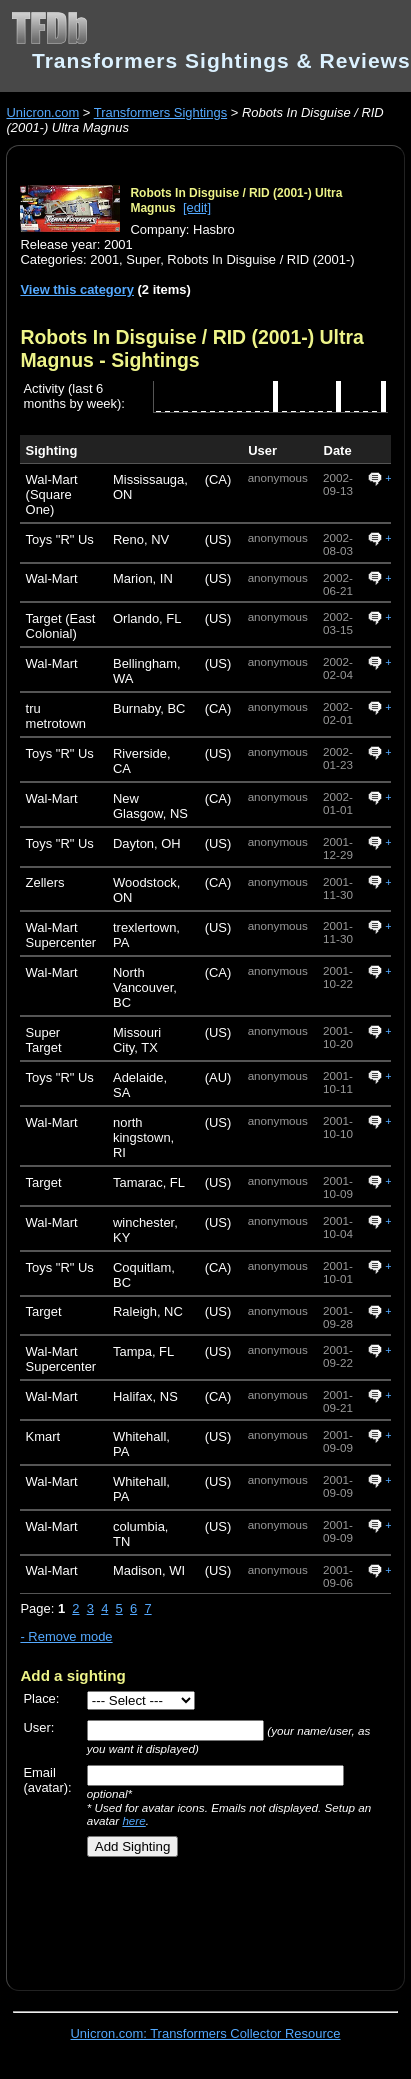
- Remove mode (66, 1636)
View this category (77, 289)
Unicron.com (42, 112)
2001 (104, 259)
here (133, 1820)
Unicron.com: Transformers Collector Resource (206, 2033)
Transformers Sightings (160, 112)
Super (143, 259)
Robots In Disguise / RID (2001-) (260, 259)
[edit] (197, 207)
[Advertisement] (197, 1917)
